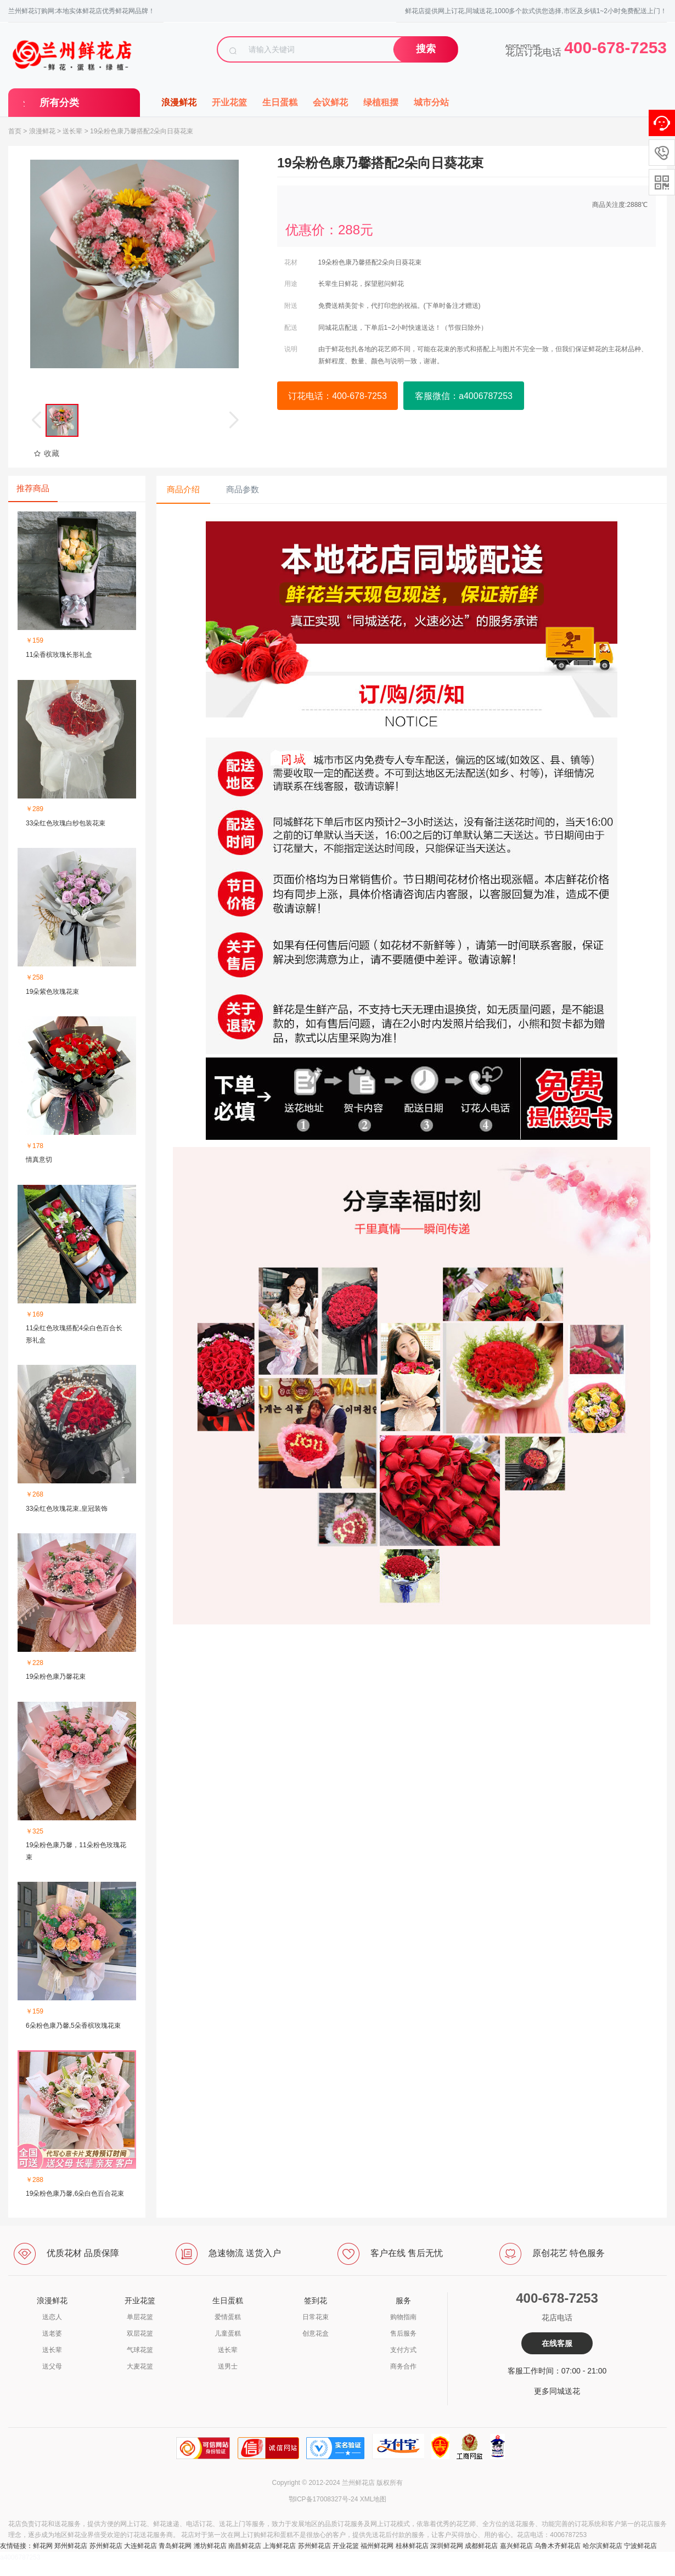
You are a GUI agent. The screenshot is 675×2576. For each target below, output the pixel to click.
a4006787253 (20, 2557)
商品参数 (242, 489)
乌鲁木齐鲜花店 (558, 2546)
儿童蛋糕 (228, 2333)
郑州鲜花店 (70, 2546)
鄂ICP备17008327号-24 (323, 2499)
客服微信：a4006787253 (464, 396)
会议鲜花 (330, 102)
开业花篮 (229, 102)
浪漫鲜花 (178, 102)
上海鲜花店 (279, 2546)
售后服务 (403, 2333)
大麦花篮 (140, 2366)
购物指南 (403, 2317)
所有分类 (59, 102)
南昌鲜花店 (244, 2546)
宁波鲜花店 (640, 2546)
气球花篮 (140, 2350)
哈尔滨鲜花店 (602, 2546)
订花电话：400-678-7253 (337, 396)
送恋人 (52, 2317)
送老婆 (52, 2333)
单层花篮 (140, 2317)
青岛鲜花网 (175, 2546)
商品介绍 (183, 489)
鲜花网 (43, 2546)
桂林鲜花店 (412, 2546)
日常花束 (315, 2317)
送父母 (52, 2366)
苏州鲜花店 (105, 2546)
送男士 (228, 2366)
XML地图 (373, 2499)
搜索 (426, 48)
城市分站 (431, 102)
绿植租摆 (380, 102)
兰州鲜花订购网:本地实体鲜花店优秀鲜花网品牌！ (81, 11)
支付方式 (403, 2350)
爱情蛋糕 (228, 2317)
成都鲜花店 (481, 2546)
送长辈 (72, 131)
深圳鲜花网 (446, 2546)
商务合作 (403, 2366)
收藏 (46, 453)
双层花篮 (140, 2333)
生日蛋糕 (279, 102)
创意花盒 (315, 2333)
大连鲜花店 (140, 2546)
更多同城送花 (557, 2391)
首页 (14, 131)
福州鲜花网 (377, 2546)
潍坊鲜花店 (210, 2546)
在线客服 (557, 2343)
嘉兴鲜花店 (516, 2546)
